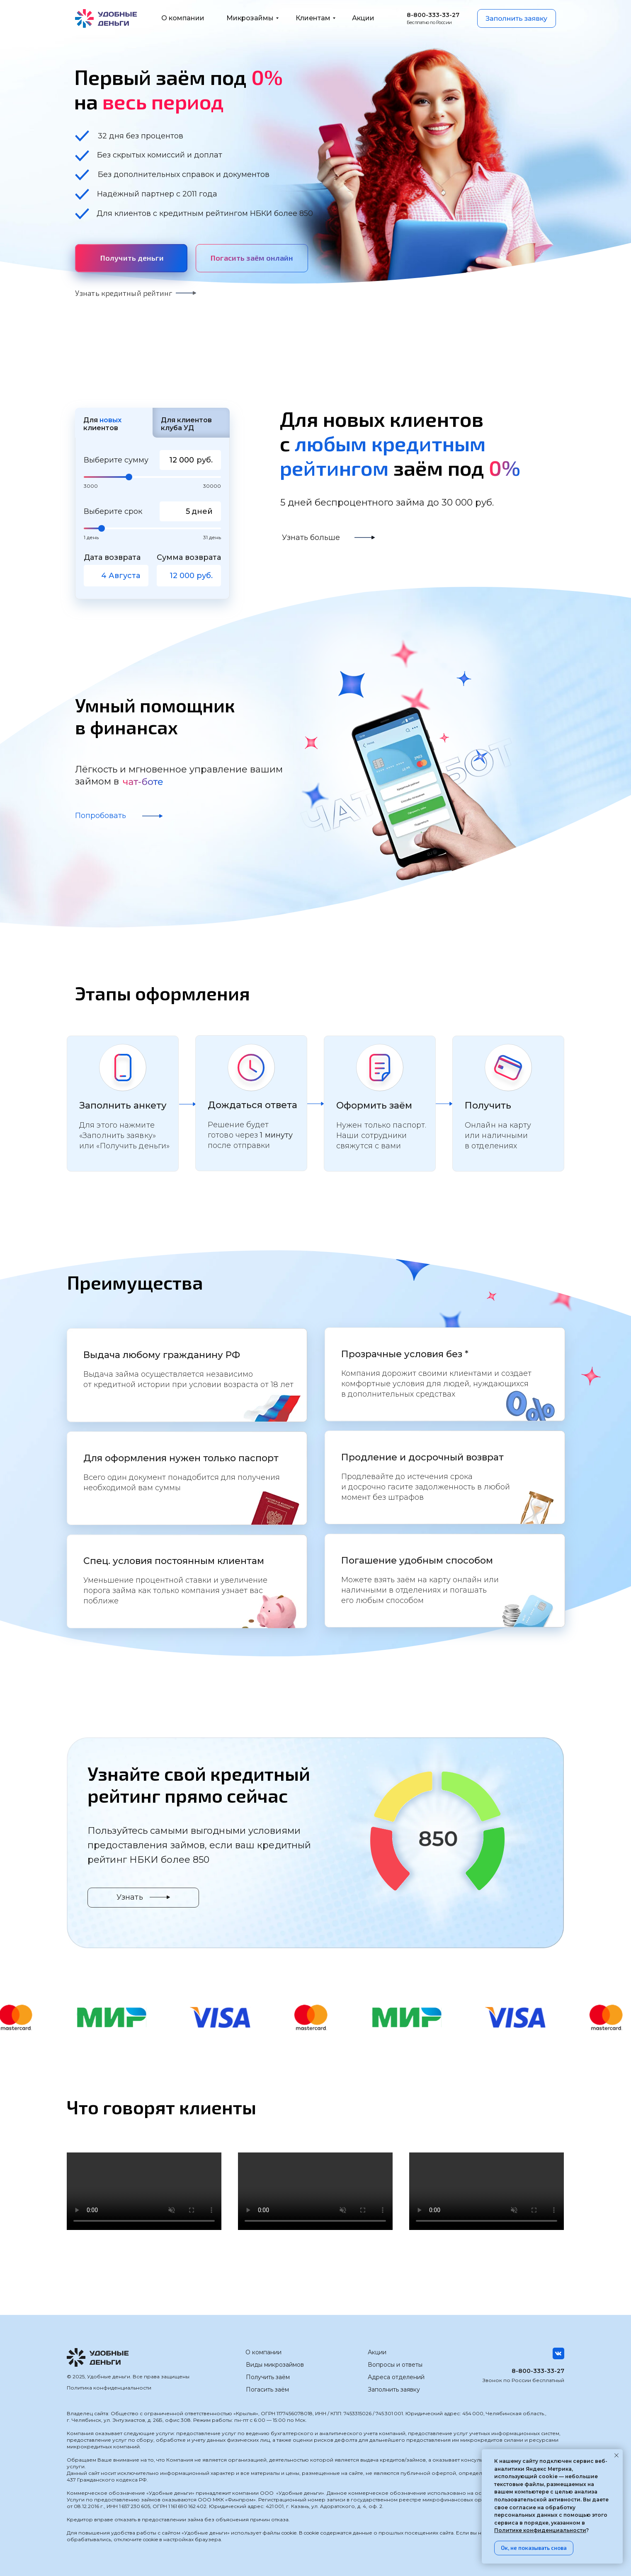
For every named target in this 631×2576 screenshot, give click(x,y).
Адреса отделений (396, 2377)
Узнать (129, 1897)
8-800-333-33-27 (538, 2371)
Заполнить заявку (394, 2389)
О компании (263, 2352)
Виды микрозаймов (275, 2364)
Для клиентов (102, 424)
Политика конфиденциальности (109, 2388)
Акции (377, 2352)
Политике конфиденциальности (540, 2530)
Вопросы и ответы (395, 2364)
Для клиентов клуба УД (186, 424)
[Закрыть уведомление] (616, 2455)
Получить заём (268, 2377)
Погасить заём (267, 2389)
